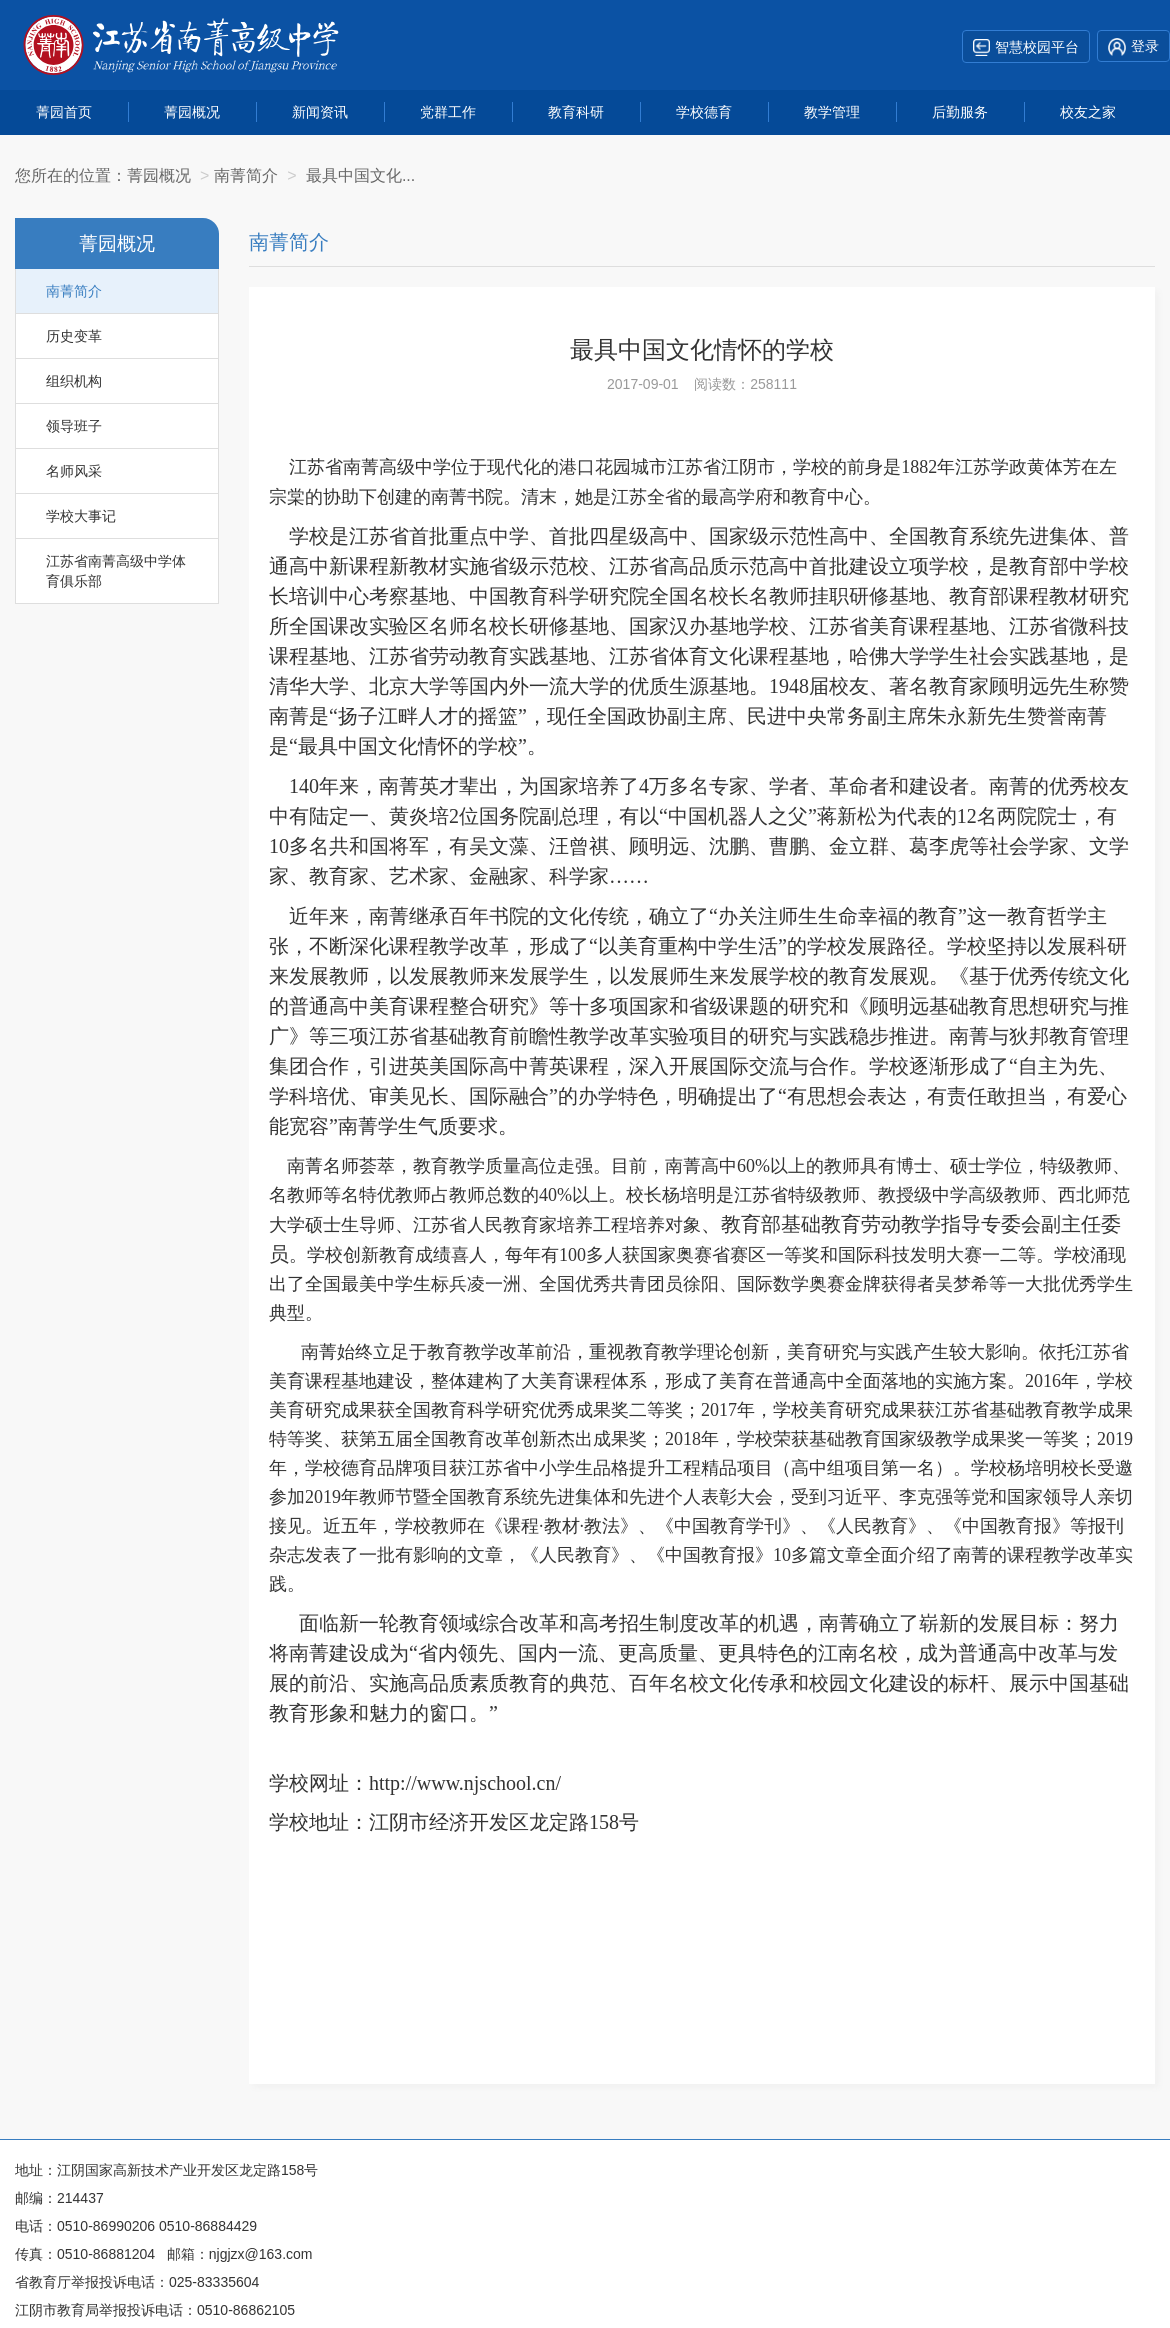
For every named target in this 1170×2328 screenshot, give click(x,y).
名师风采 (74, 471)
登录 (1133, 47)
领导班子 (74, 426)
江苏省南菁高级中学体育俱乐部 (116, 571)
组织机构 (74, 381)
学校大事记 (81, 516)
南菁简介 (74, 291)
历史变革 (74, 336)
